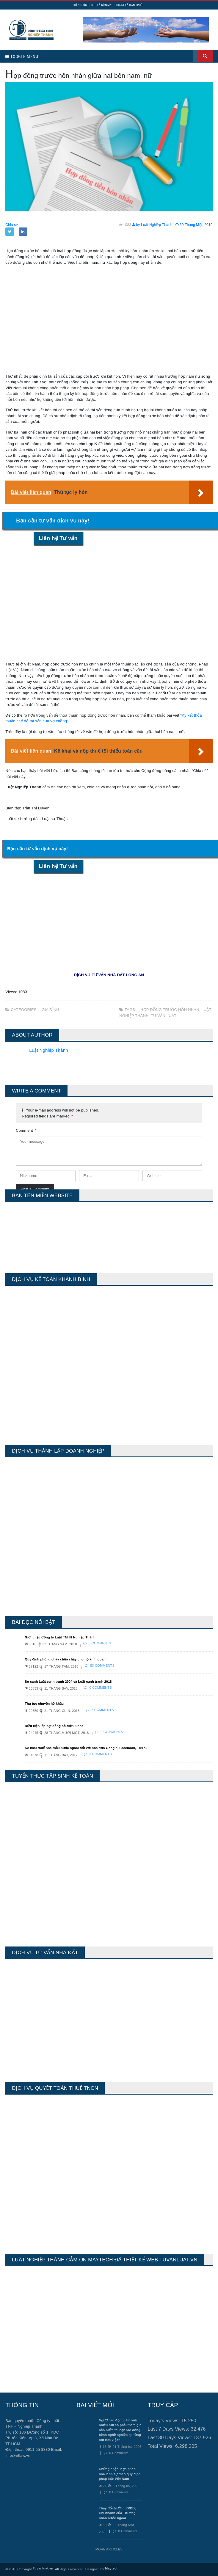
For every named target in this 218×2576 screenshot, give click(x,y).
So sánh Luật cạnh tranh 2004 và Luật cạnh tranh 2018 (68, 1681)
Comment (26, 1130)
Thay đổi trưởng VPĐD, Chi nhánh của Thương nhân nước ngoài (117, 2513)
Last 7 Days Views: (169, 2428)
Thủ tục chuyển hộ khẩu (44, 1703)
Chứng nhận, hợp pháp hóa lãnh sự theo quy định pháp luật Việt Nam (120, 2474)
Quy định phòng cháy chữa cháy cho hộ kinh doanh (66, 1659)
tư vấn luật (163, 1015)
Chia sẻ (11, 225)
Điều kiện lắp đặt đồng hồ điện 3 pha (54, 1726)
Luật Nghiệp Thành (48, 1050)
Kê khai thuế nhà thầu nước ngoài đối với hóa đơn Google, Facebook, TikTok (86, 1748)
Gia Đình (50, 1009)
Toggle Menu (21, 56)
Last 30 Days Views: (170, 2437)
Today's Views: (164, 2420)
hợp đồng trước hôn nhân (169, 1009)
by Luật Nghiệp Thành (152, 225)
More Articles (109, 2549)
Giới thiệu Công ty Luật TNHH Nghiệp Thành (60, 1637)
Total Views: (161, 2446)
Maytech (111, 2568)
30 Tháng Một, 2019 (193, 225)
